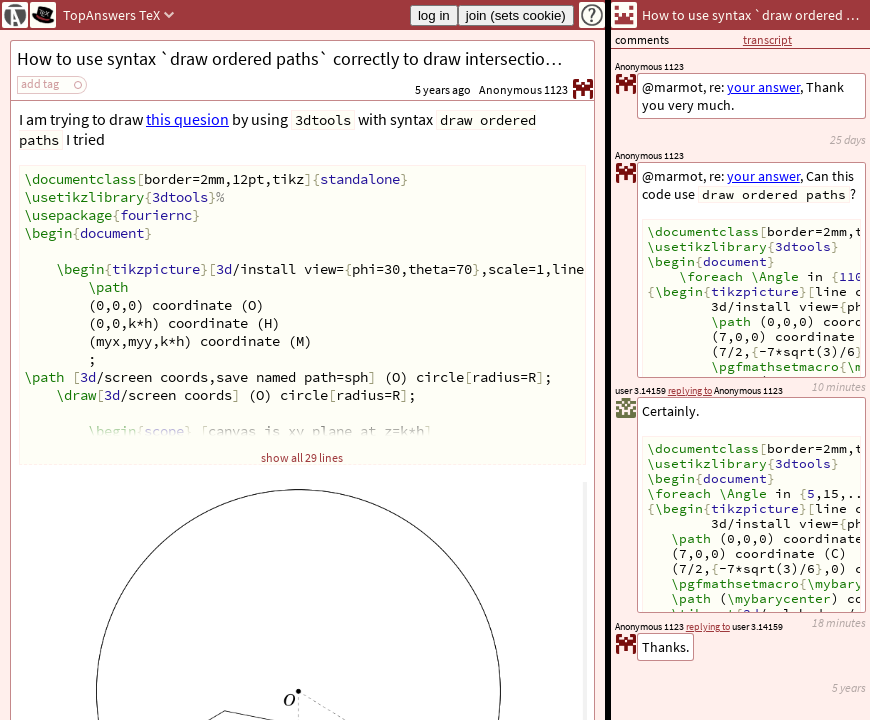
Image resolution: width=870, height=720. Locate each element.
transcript (767, 39)
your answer (763, 176)
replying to (708, 626)
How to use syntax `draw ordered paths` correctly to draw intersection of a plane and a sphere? (305, 58)
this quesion (187, 119)
